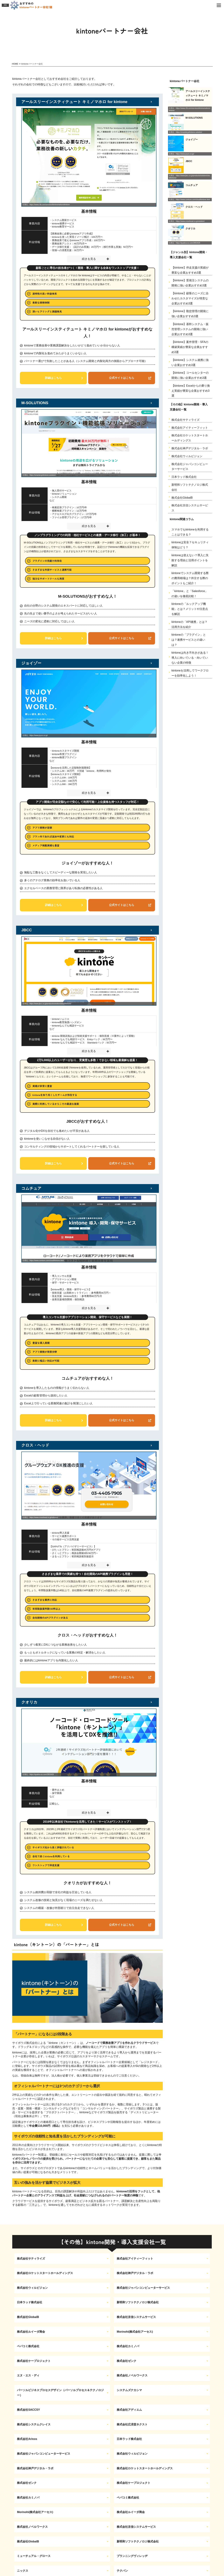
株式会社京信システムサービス (190, 508)
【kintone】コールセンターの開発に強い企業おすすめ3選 (190, 375)
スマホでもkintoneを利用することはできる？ (190, 532)
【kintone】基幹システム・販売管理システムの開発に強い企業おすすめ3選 (190, 329)
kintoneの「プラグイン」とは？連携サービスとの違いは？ (189, 639)
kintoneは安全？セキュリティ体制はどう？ (190, 545)
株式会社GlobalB (182, 497)
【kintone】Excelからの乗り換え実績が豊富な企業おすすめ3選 (191, 390)
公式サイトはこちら (130, 377)
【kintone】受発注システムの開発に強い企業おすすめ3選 (190, 283)
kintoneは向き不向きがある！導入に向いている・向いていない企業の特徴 (190, 657)
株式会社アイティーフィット (190, 427)
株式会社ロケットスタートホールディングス (190, 438)
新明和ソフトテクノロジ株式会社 (190, 487)
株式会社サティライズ (186, 419)
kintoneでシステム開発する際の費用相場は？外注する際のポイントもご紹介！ (190, 578)
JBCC (85, 931)
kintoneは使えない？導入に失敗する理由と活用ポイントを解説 (190, 560)
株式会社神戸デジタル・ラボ (190, 448)
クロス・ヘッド (85, 1446)
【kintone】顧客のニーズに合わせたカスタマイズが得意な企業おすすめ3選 (190, 298)
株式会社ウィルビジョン (187, 456)
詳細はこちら (64, 377)
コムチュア (85, 1189)
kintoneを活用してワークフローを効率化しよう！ (190, 673)
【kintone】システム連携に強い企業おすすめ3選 (190, 362)
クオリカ (85, 1704)
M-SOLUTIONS (85, 403)
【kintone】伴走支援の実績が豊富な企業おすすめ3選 (190, 270)
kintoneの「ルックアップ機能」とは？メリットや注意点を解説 (190, 608)
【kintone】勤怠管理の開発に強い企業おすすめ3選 (190, 314)
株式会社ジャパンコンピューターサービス (190, 467)
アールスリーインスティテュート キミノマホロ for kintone (85, 102)
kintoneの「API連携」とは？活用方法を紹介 (189, 624)
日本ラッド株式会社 (184, 476)
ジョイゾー (85, 663)
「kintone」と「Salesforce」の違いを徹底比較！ (190, 594)
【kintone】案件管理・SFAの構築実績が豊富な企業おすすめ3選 (190, 347)
